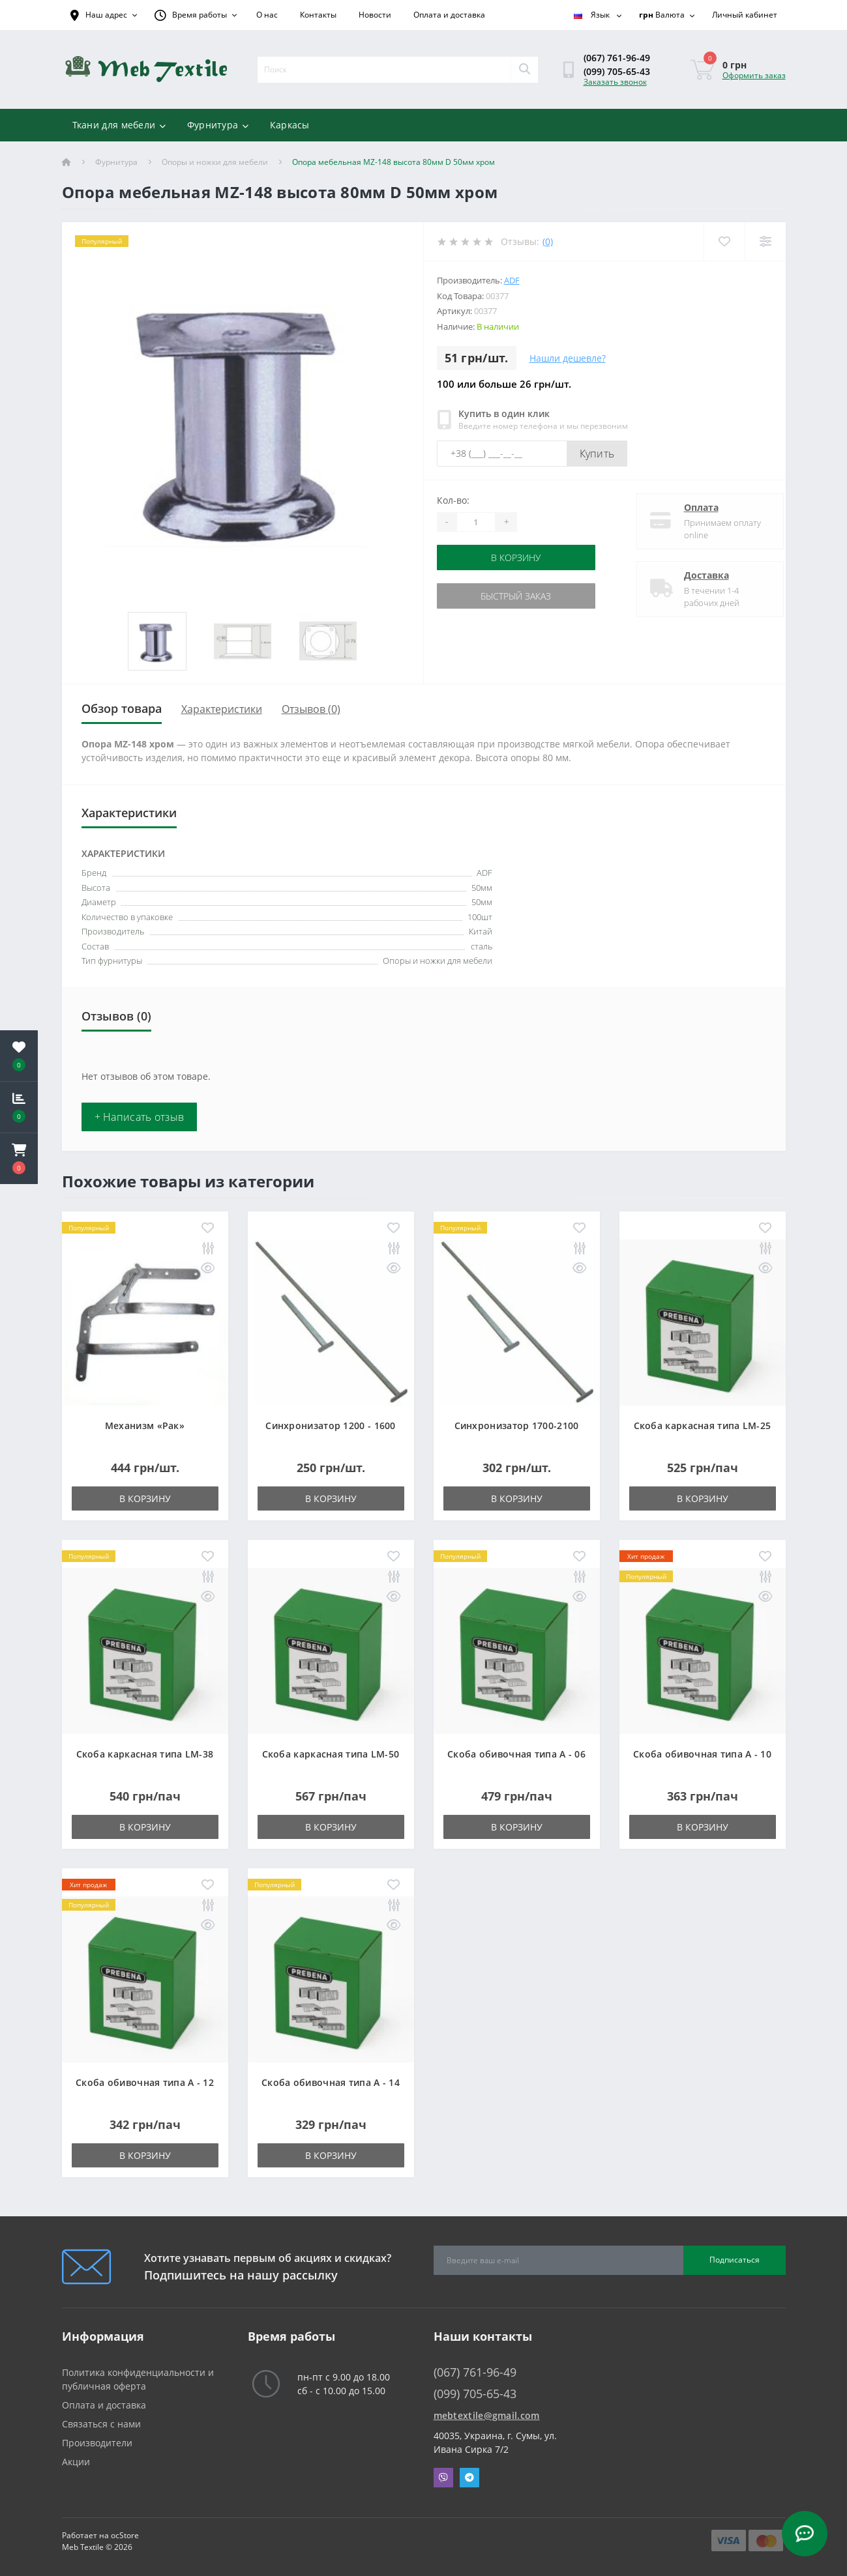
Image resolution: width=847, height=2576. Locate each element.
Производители (97, 2443)
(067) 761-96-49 (617, 57)
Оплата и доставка (449, 14)
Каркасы (290, 125)
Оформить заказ (754, 75)
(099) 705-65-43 (617, 71)
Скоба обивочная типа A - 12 (145, 2082)
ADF (512, 280)
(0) (547, 241)
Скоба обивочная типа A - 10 (702, 1754)
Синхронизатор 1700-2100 (516, 1425)
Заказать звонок (615, 81)
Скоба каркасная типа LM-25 (702, 1425)
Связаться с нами (101, 2424)
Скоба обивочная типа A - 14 (330, 2082)
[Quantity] (476, 522)
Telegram (469, 2477)
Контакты (318, 14)
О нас (267, 14)
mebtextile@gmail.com (487, 2415)
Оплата (690, 507)
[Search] (524, 70)
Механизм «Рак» (145, 1425)
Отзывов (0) (311, 709)
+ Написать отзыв (140, 1117)
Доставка (695, 575)
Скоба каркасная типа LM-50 (331, 1754)
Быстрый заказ (516, 596)
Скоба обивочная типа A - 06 (516, 1754)
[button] (19, 1158)
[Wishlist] (724, 241)
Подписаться (734, 2259)
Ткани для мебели (119, 125)
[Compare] (765, 241)
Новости (375, 14)
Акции (76, 2461)
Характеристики (221, 709)
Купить (597, 453)
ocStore (125, 2535)
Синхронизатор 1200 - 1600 (330, 1425)
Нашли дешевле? (567, 358)
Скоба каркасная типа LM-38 (145, 1754)
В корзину (516, 557)
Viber (443, 2477)
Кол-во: (453, 500)
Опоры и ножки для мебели (215, 161)
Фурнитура (218, 125)
